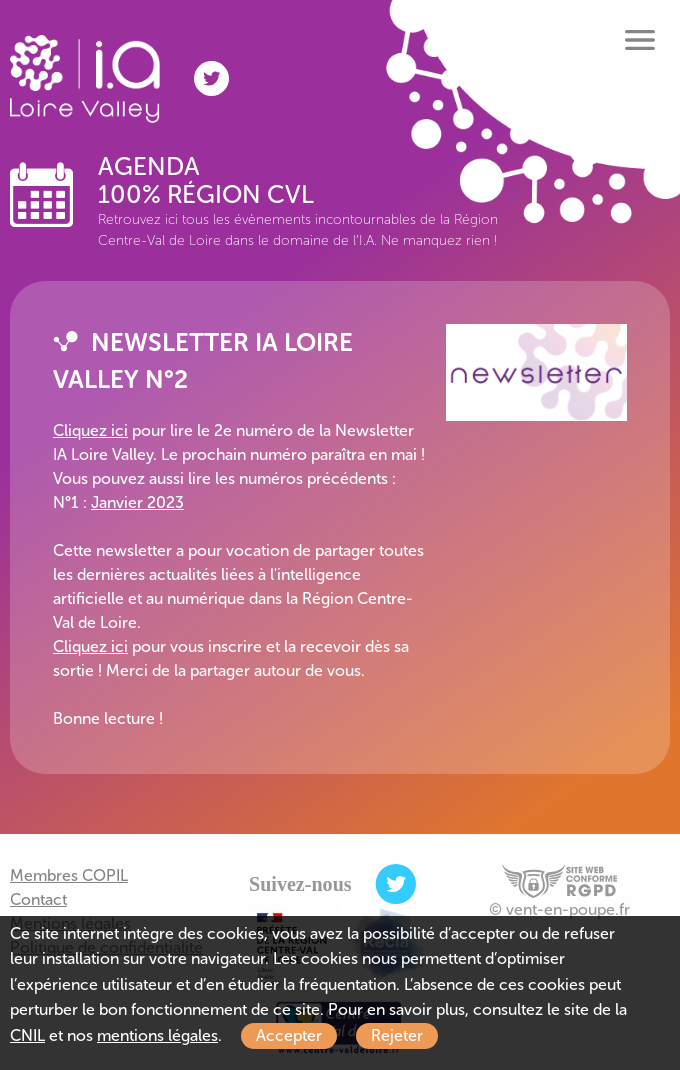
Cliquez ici (90, 430)
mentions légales (157, 1035)
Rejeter (397, 1035)
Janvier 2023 (137, 502)
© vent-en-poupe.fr (559, 909)
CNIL (27, 1035)
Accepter (289, 1035)
